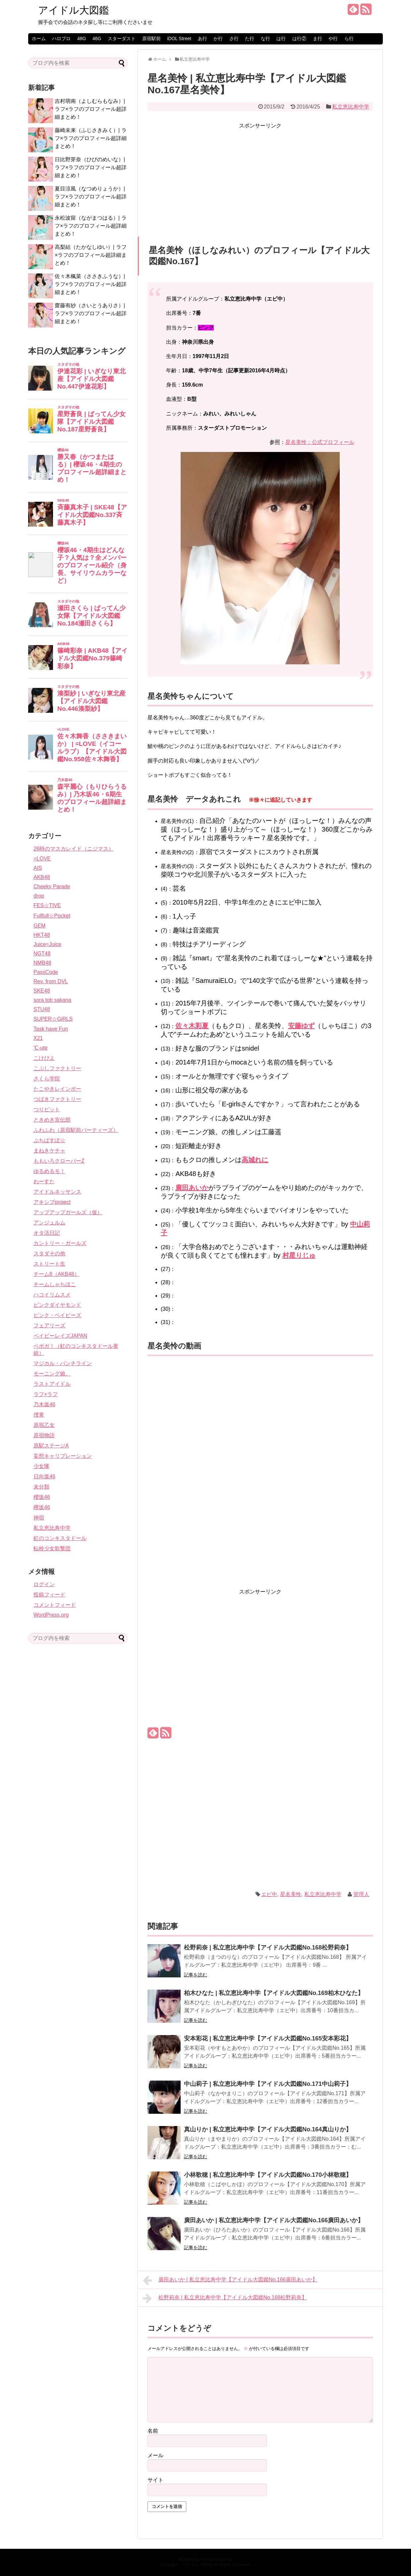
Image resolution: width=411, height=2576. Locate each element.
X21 (38, 1038)
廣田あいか (191, 1187)
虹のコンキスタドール (60, 1538)
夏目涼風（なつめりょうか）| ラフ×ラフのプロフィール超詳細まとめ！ (91, 196)
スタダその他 (49, 1253)
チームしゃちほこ (54, 1284)
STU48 (41, 1009)
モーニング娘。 (52, 1373)
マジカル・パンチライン (62, 1363)
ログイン (44, 1584)
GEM (39, 925)
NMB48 (42, 963)
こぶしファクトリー (57, 1068)
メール (155, 2455)
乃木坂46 (44, 1404)
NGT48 (42, 953)
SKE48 (41, 991)
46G (96, 38)
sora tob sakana (52, 1000)
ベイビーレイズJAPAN (60, 1336)
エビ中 (269, 1894)
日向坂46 (44, 1476)
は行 (281, 38)
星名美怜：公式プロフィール (319, 442)
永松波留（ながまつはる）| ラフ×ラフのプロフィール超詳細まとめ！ (91, 226)
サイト (155, 2480)
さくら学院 (46, 1078)
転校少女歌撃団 (52, 1548)
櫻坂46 (41, 1497)
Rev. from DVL (50, 981)
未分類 (41, 1487)
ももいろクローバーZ (59, 1161)
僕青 (38, 1415)
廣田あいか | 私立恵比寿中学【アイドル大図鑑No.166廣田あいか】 (274, 2220)
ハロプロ (61, 38)
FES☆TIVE (47, 905)
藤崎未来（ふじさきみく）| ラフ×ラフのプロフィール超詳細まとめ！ (91, 138)
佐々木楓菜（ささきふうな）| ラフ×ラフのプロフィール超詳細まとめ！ (91, 284)
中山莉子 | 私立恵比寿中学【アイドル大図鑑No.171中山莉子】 (268, 2084)
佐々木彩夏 (191, 1025)
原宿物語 (44, 1435)
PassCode (45, 972)
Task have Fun (50, 1029)
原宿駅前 (151, 38)
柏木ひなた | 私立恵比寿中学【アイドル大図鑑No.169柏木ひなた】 (274, 1993)
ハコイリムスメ (52, 1294)
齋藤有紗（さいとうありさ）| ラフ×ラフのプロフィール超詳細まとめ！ (91, 313)
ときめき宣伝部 (52, 1120)
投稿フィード (49, 1594)
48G (81, 38)
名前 (152, 2431)
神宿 (38, 1517)
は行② (299, 38)
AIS (37, 868)
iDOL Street (179, 38)
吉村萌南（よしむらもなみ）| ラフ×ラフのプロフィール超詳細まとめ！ (91, 109)
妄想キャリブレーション (62, 1456)
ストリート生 (49, 1264)
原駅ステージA (51, 1445)
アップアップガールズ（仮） (67, 1212)
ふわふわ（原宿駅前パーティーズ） (75, 1130)
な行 (265, 38)
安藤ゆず (301, 1025)
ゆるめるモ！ (49, 1171)
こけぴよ (44, 1058)
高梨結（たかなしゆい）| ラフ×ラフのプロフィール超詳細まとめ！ (91, 255)
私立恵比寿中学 (350, 107)
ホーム (39, 38)
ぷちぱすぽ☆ (49, 1140)
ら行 (349, 38)
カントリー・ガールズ (60, 1243)
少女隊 (41, 1466)
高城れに (255, 1159)
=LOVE (42, 858)
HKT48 (41, 935)
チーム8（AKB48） (56, 1274)
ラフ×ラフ (45, 1394)
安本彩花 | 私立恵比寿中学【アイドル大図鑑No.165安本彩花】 (268, 2038)
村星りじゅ (299, 1255)
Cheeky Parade (51, 886)
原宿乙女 (44, 1425)
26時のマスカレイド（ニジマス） (73, 848)
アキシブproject (52, 1202)
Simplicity (224, 2559)
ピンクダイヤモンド (57, 1305)
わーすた (44, 1181)
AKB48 (41, 877)
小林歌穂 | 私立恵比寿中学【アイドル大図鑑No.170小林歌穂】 (268, 2174)
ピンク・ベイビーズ (57, 1315)
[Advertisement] (260, 176)
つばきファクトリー (57, 1099)
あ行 (202, 38)
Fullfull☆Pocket (51, 916)
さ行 (234, 38)
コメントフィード (54, 1605)
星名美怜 (290, 1894)
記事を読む (195, 1974)
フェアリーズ (49, 1325)
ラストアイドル (52, 1384)
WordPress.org (51, 1615)
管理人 (361, 1894)
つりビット (46, 1109)
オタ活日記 (46, 1233)
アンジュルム (49, 1222)
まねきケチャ (49, 1150)
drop (38, 896)
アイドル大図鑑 (73, 10)
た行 (249, 38)
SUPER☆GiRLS (53, 1019)
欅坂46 (41, 1507)
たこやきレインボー (57, 1089)
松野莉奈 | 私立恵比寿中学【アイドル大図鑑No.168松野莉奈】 (268, 1947)
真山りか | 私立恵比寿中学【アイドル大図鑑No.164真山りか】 (268, 2129)
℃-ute (40, 1048)
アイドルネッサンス (57, 1192)
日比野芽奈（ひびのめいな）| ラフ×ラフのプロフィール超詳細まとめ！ (91, 167)
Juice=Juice (47, 944)
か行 (218, 38)
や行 (333, 38)
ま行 (317, 38)
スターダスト (122, 38)
